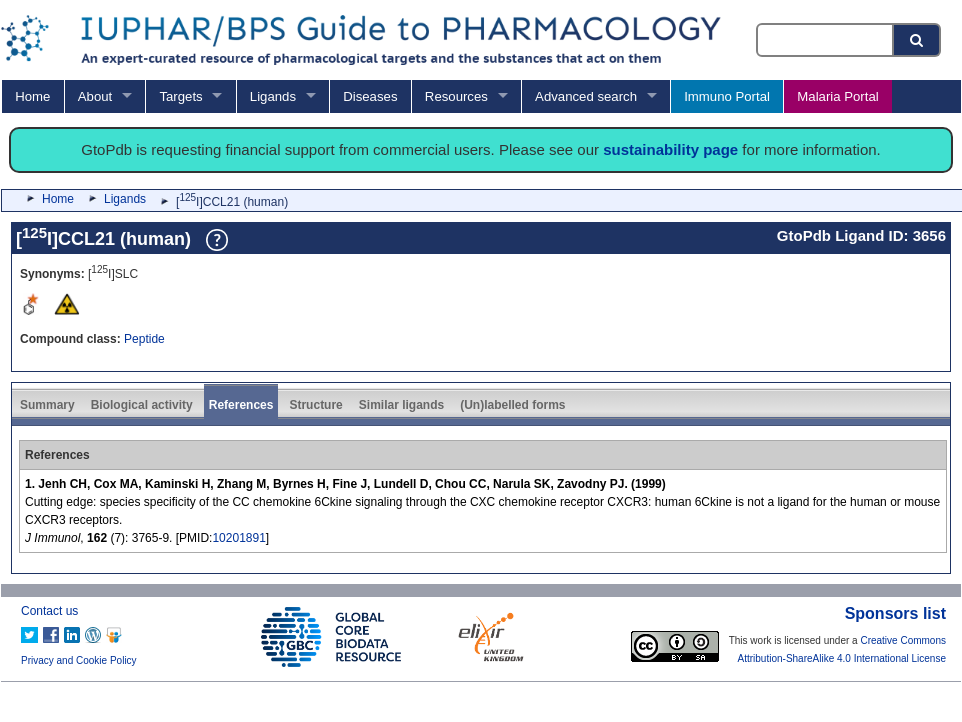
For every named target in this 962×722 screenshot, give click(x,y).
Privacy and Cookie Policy (79, 660)
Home (32, 96)
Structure (315, 405)
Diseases (370, 96)
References (241, 405)
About (95, 96)
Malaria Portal (837, 96)
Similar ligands (401, 405)
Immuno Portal (727, 96)
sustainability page (670, 149)
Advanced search (586, 96)
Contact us (49, 611)
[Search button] (918, 40)
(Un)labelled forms (512, 405)
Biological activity (142, 405)
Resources (456, 96)
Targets (180, 96)
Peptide (144, 339)
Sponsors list (895, 613)
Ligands (273, 96)
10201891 (238, 538)
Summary (47, 405)
